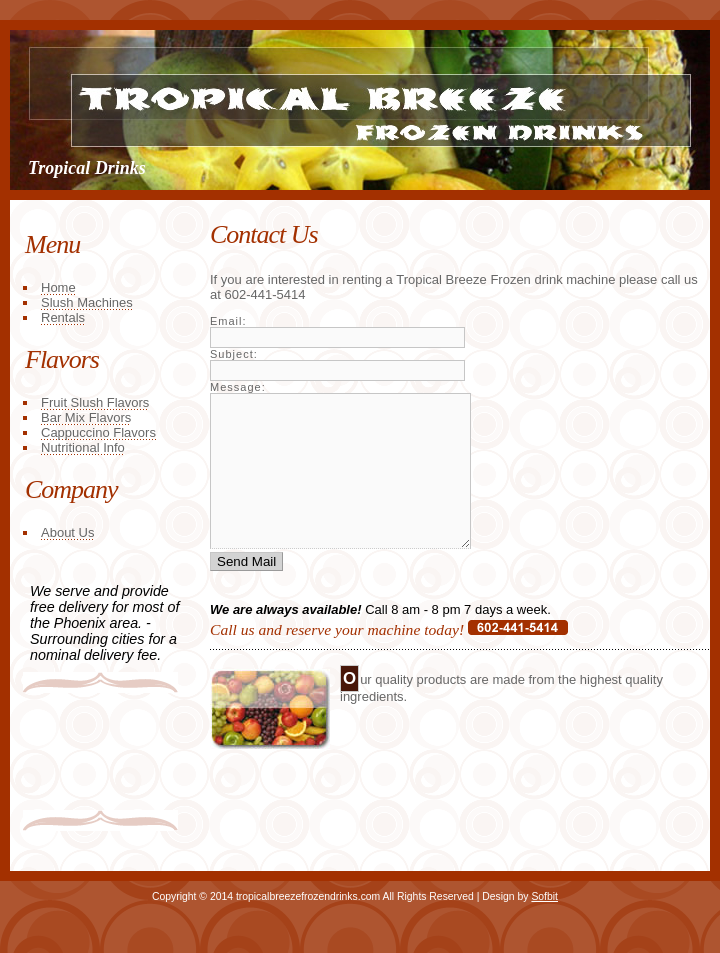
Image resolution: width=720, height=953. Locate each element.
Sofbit (544, 896)
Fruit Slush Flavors (95, 402)
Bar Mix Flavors (86, 417)
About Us (67, 532)
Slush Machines (87, 302)
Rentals (63, 317)
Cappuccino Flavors (98, 432)
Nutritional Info (83, 447)
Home (58, 287)
